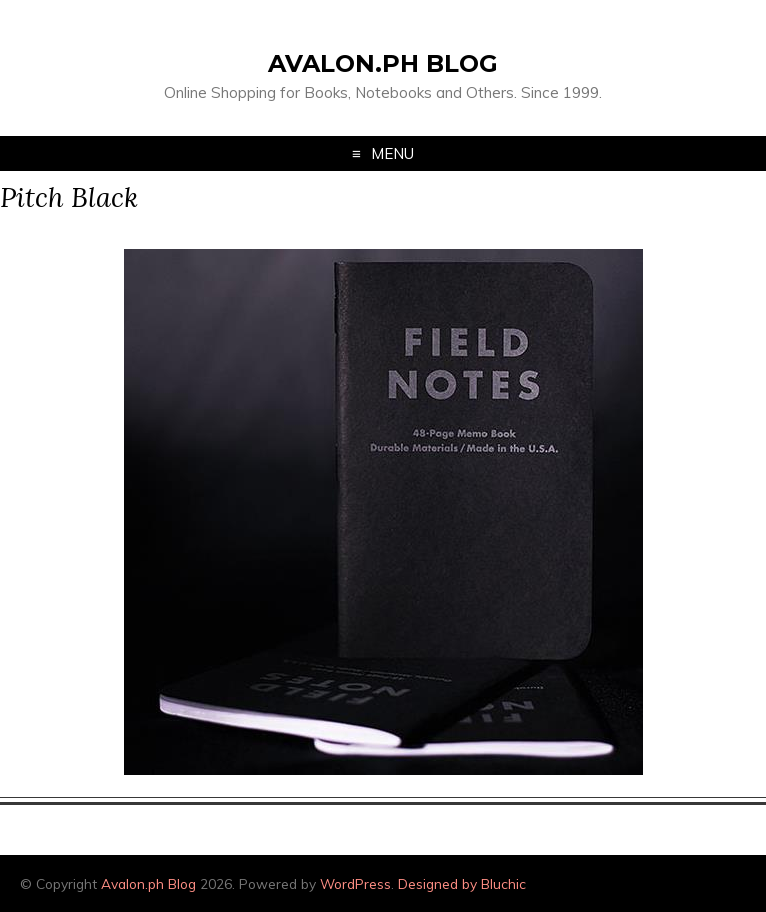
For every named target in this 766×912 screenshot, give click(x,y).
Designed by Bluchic (462, 883)
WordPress (355, 883)
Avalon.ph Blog (383, 63)
